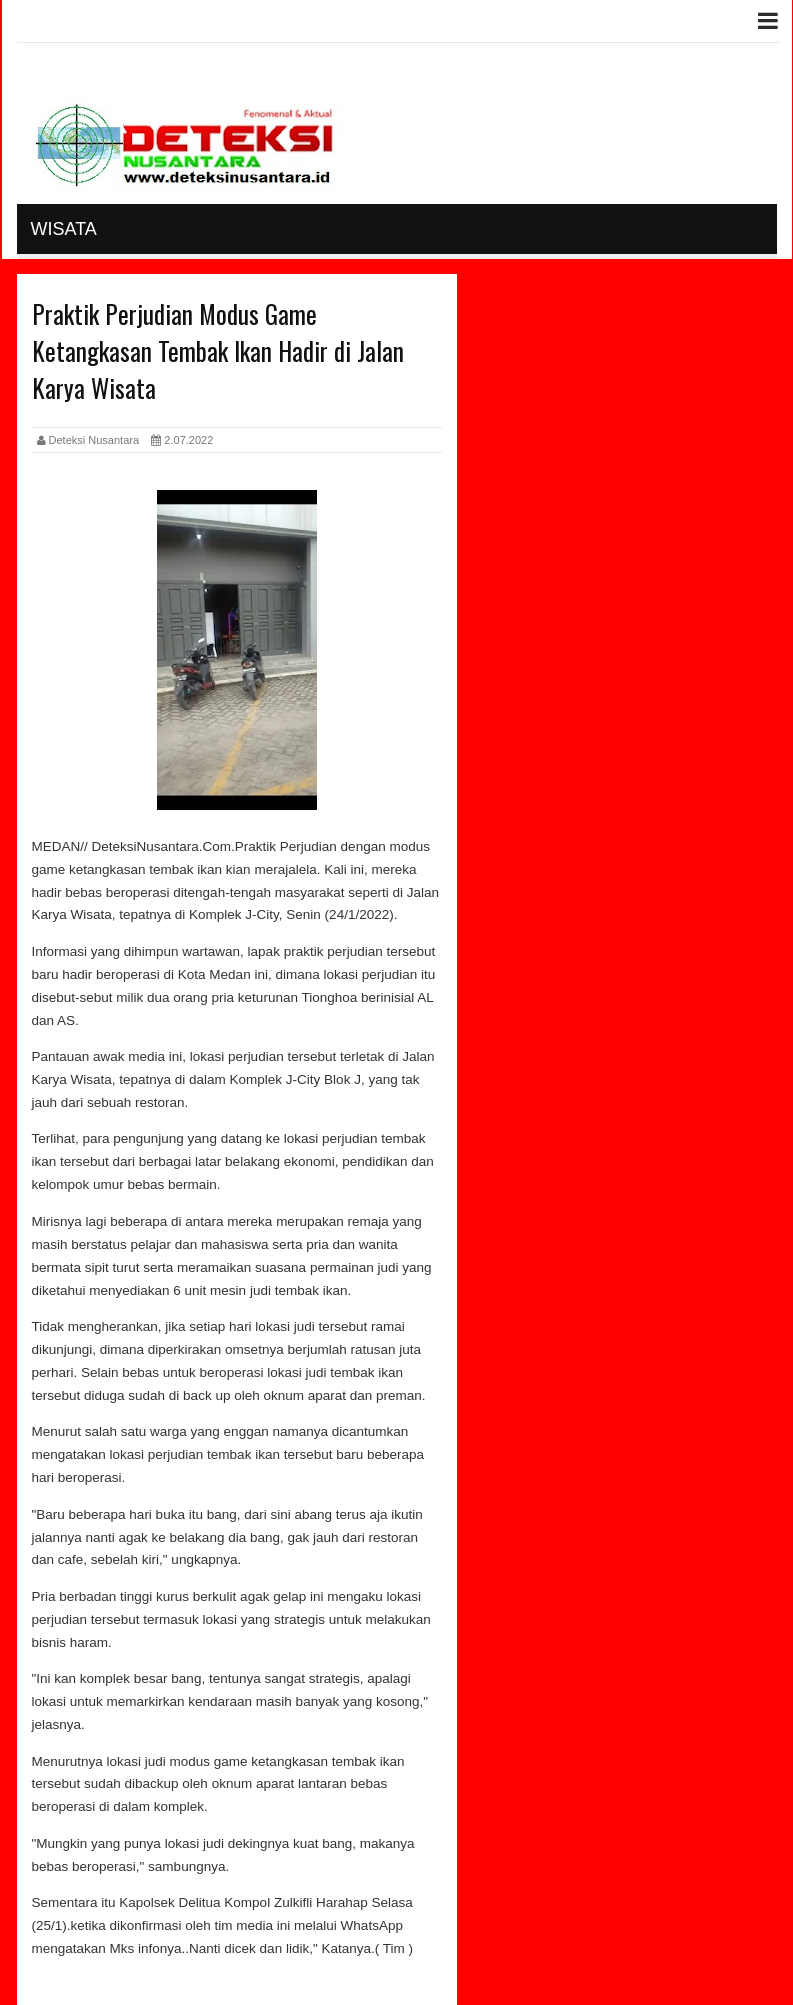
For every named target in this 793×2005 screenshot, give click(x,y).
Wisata (64, 229)
